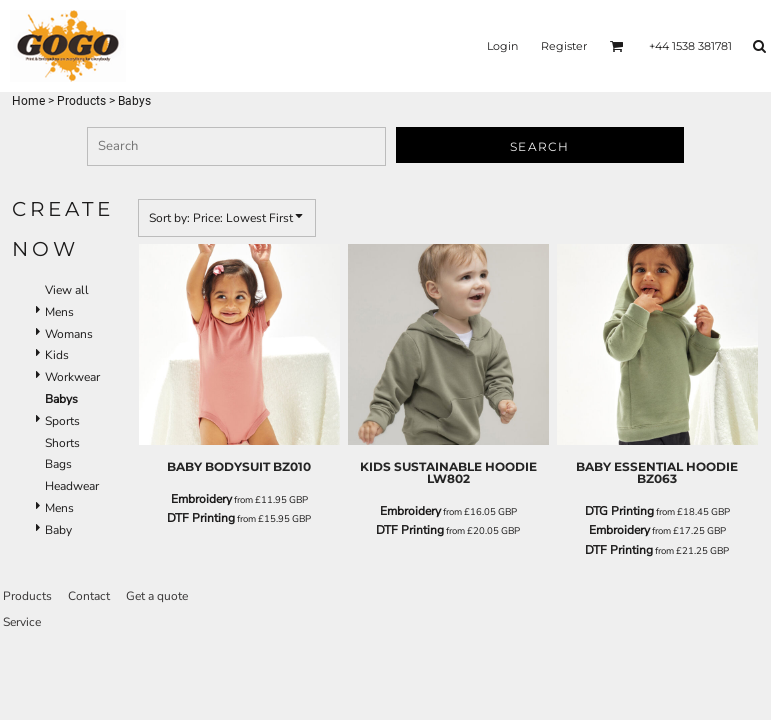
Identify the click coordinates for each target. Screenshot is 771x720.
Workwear (72, 377)
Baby (58, 530)
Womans (69, 334)
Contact (89, 596)
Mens (59, 312)
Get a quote (157, 596)
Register (564, 46)
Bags (58, 464)
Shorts (62, 443)
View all (67, 290)
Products (81, 101)
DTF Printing (201, 518)
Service (22, 622)
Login (502, 46)
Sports (62, 421)
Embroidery (201, 499)
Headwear (72, 486)
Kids (57, 355)
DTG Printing (619, 511)
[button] (617, 46)
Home (28, 101)
